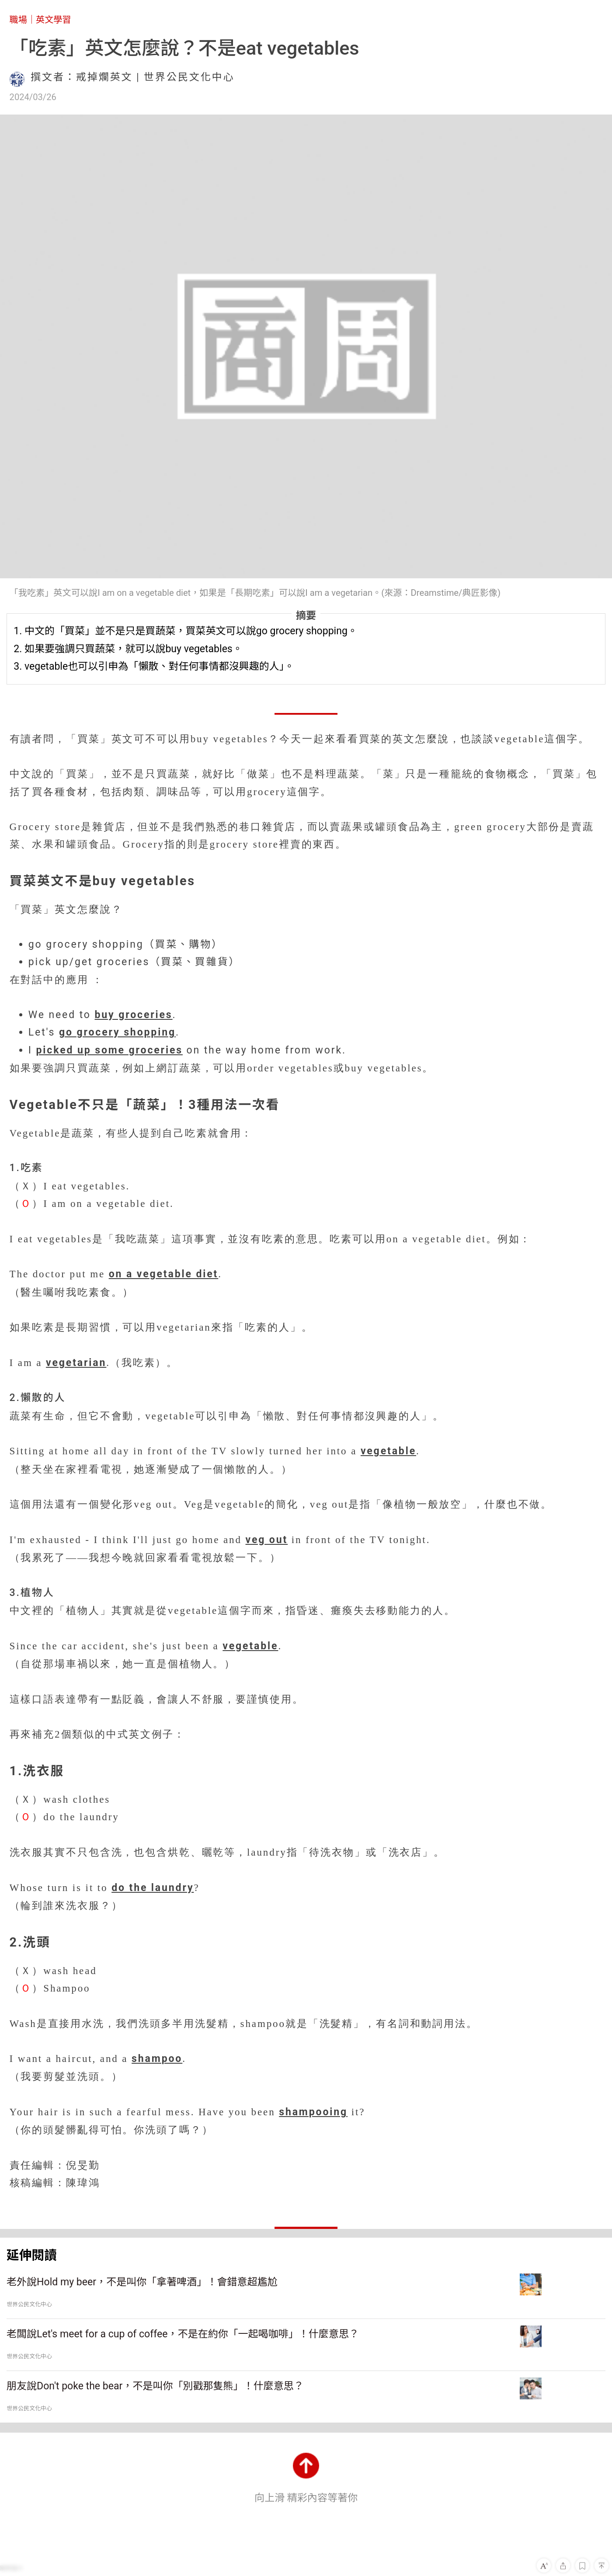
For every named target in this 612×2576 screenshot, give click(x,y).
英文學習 (53, 19)
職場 (18, 19)
